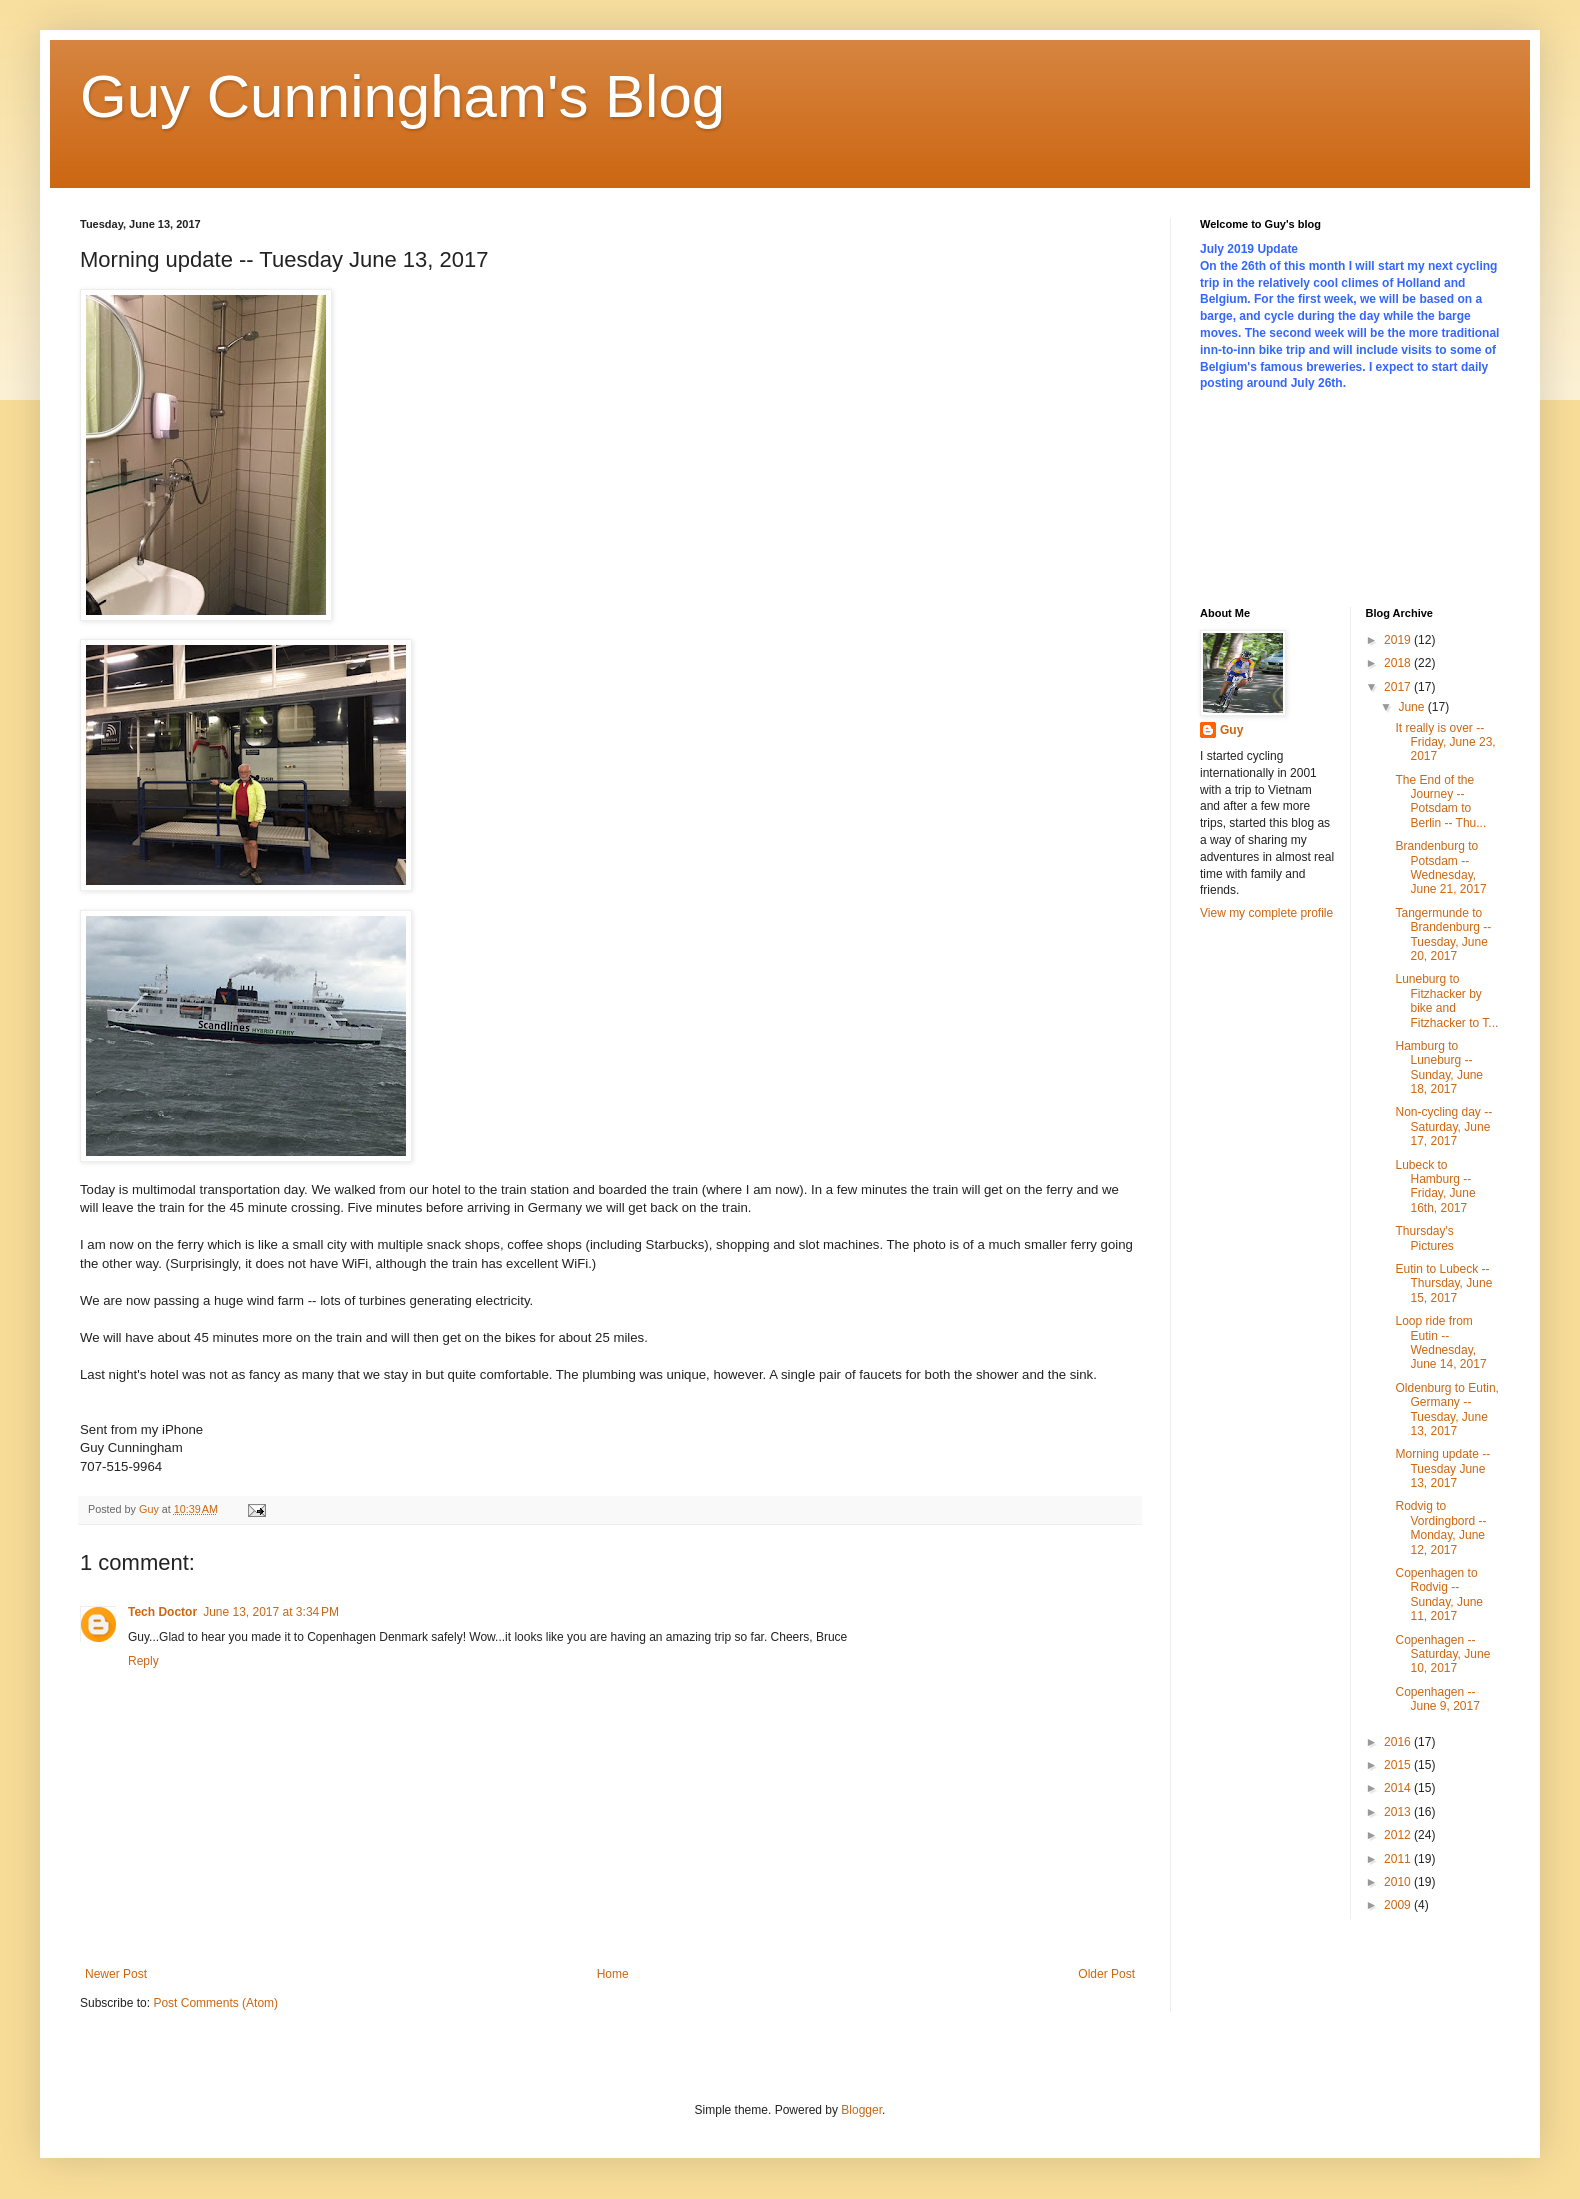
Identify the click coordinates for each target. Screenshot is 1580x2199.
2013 (1399, 1812)
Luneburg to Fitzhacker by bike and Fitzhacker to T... (1446, 1000)
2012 (1399, 1835)
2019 (1399, 640)
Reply (143, 1661)
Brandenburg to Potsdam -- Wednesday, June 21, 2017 (1440, 867)
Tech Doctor (162, 1612)
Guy (1231, 730)
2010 (1399, 1882)
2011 (1399, 1859)
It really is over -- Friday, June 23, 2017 (1445, 742)
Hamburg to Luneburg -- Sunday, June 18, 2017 (1439, 1067)
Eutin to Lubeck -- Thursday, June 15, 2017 (1443, 1283)
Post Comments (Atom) (215, 2003)
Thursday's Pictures (1424, 1238)
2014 (1399, 1788)
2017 (1399, 687)
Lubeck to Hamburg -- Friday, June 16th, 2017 (1435, 1186)
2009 (1399, 1905)
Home (613, 1974)
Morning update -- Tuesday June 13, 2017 (1442, 1468)
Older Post (1106, 1974)
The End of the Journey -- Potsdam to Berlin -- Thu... (1440, 801)
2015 (1399, 1765)
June (1412, 707)
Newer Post (116, 1974)
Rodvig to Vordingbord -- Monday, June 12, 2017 (1440, 1527)
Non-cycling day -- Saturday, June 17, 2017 (1443, 1126)
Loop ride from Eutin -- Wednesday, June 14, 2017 (1440, 1342)
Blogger (861, 2110)
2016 (1399, 1742)
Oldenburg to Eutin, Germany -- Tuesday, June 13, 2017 (1446, 1409)
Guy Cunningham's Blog (402, 96)
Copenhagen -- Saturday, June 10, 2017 (1442, 1654)
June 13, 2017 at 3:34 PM (271, 1612)
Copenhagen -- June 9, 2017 (1437, 1699)
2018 (1399, 663)
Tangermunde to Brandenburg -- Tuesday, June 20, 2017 (1443, 934)
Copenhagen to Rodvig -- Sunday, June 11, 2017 (1439, 1594)
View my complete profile (1266, 913)
